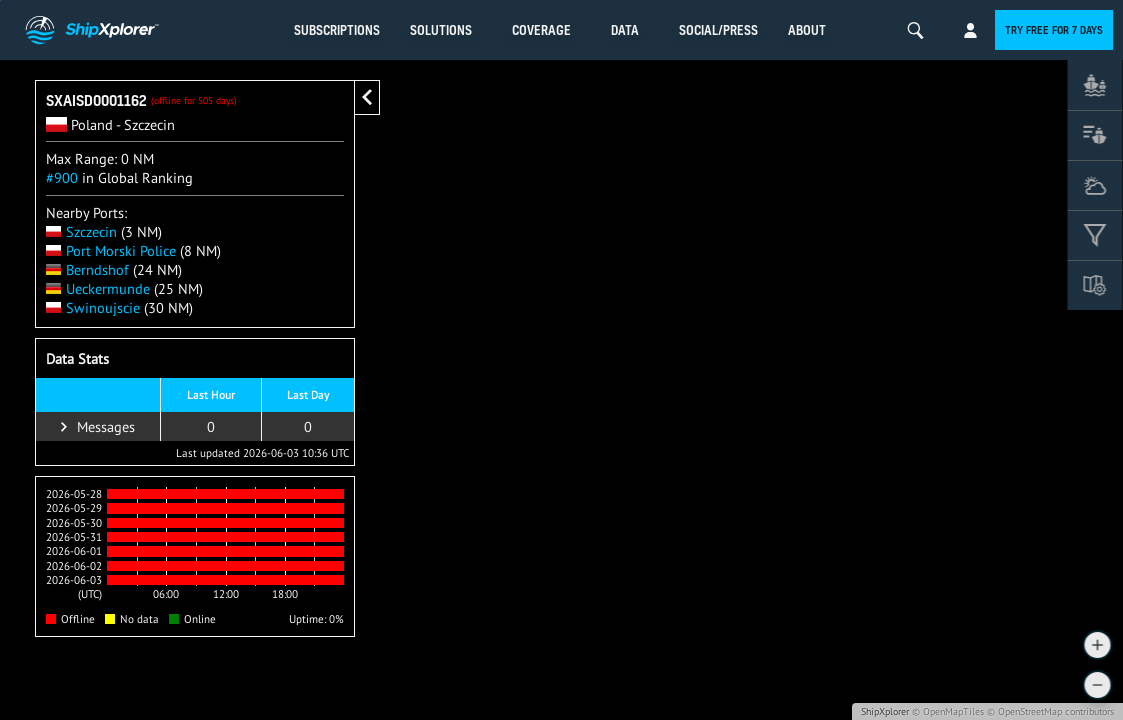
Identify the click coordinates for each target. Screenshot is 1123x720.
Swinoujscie (93, 307)
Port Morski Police (111, 250)
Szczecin (81, 231)
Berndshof (87, 269)
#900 (62, 177)
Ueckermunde (98, 288)
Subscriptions (337, 30)
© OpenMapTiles (948, 711)
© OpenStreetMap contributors (1050, 711)
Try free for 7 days (1054, 30)
